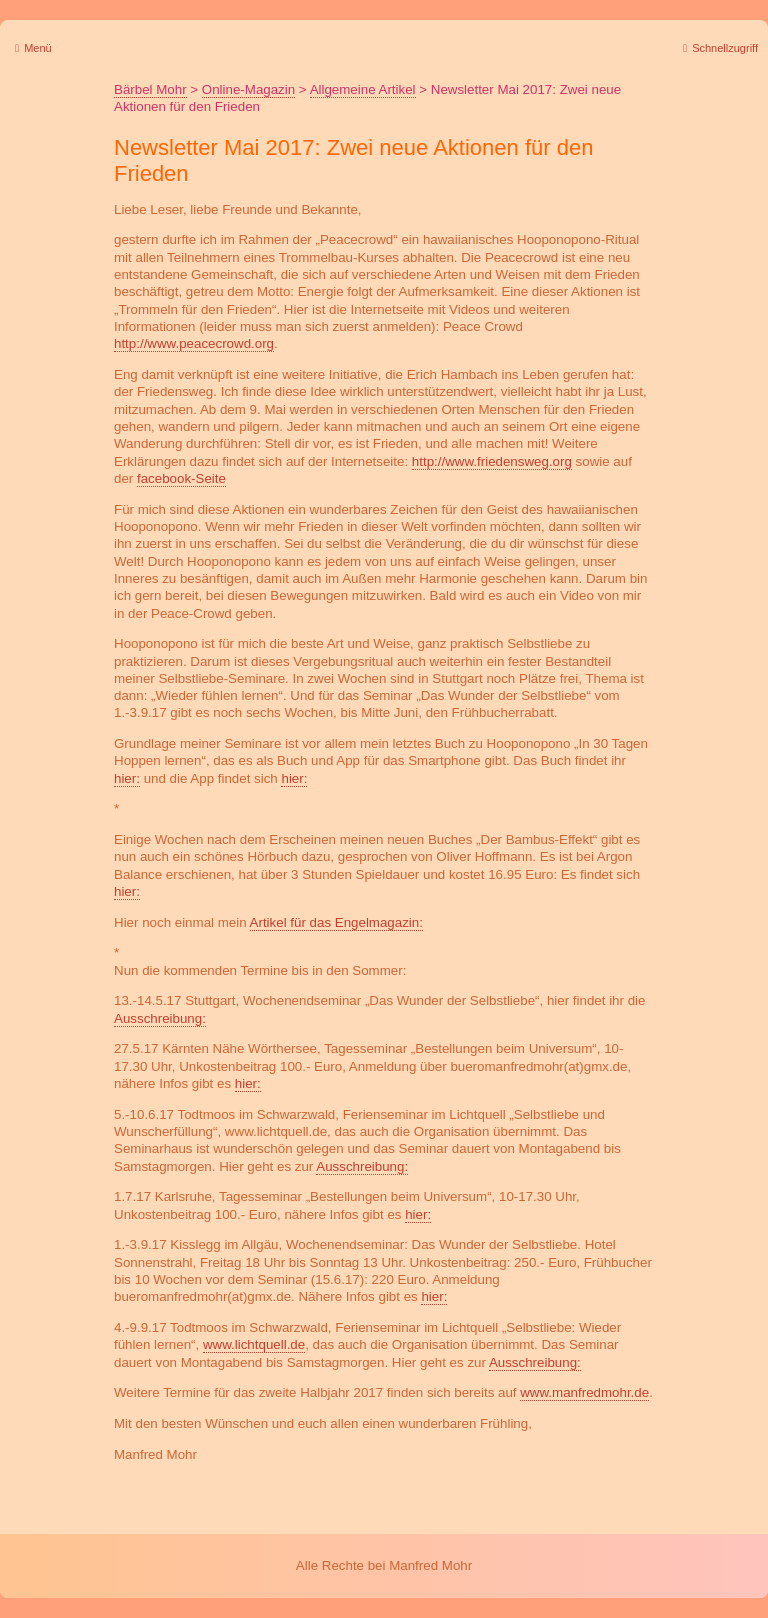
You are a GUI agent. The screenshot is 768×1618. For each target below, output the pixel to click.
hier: (127, 778)
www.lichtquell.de (254, 1344)
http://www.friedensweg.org (492, 461)
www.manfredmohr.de (584, 1392)
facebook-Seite (181, 478)
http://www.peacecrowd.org (194, 343)
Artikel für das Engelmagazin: (336, 922)
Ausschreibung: (160, 1018)
